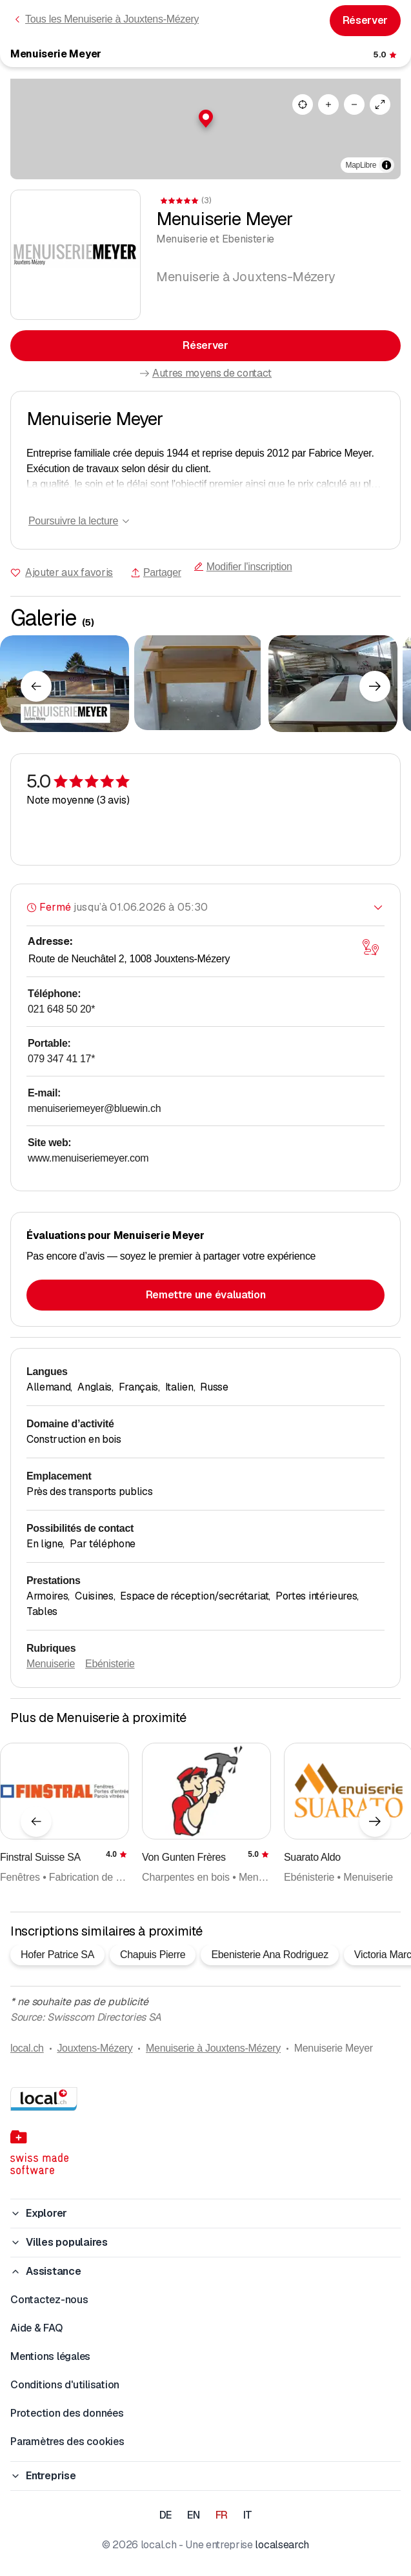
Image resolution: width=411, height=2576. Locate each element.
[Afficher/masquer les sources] (386, 165)
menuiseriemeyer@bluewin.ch (94, 1108)
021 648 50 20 (61, 1009)
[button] (205, 118)
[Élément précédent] (36, 686)
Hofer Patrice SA (57, 1954)
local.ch (27, 2048)
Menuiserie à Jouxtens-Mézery (213, 2048)
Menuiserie (50, 1663)
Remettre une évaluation (206, 1295)
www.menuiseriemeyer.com (88, 1158)
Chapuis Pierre (152, 1954)
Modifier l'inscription (243, 566)
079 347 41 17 (61, 1058)
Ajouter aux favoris (69, 572)
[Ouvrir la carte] (370, 947)
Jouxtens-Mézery (94, 2048)
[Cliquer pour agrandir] (64, 683)
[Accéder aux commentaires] (386, 54)
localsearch (281, 2544)
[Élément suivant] (374, 686)
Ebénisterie (110, 1663)
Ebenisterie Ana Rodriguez (269, 1954)
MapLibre (361, 165)
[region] (205, 129)
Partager (155, 572)
